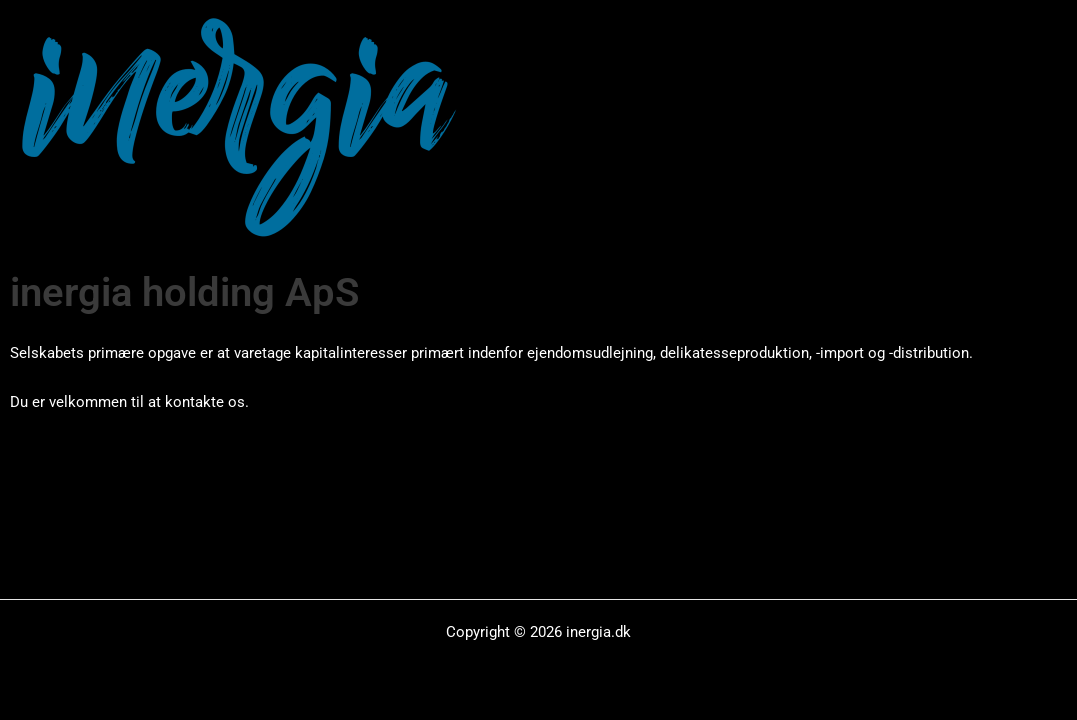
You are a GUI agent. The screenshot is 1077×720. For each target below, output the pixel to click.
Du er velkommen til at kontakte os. (129, 402)
